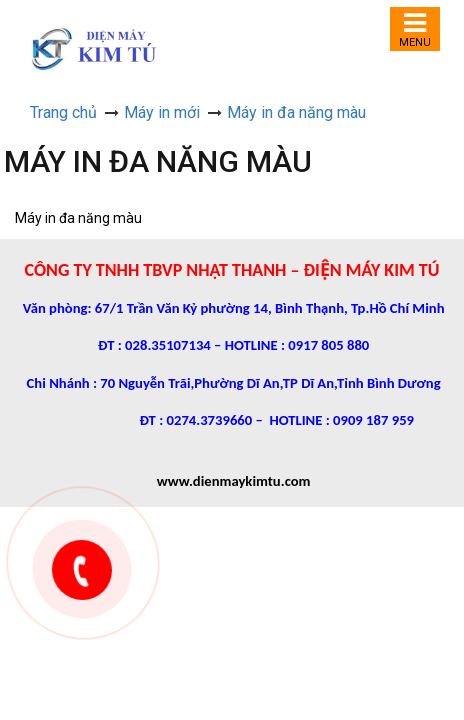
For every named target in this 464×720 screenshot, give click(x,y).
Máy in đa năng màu (296, 112)
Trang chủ (63, 112)
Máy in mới (162, 112)
